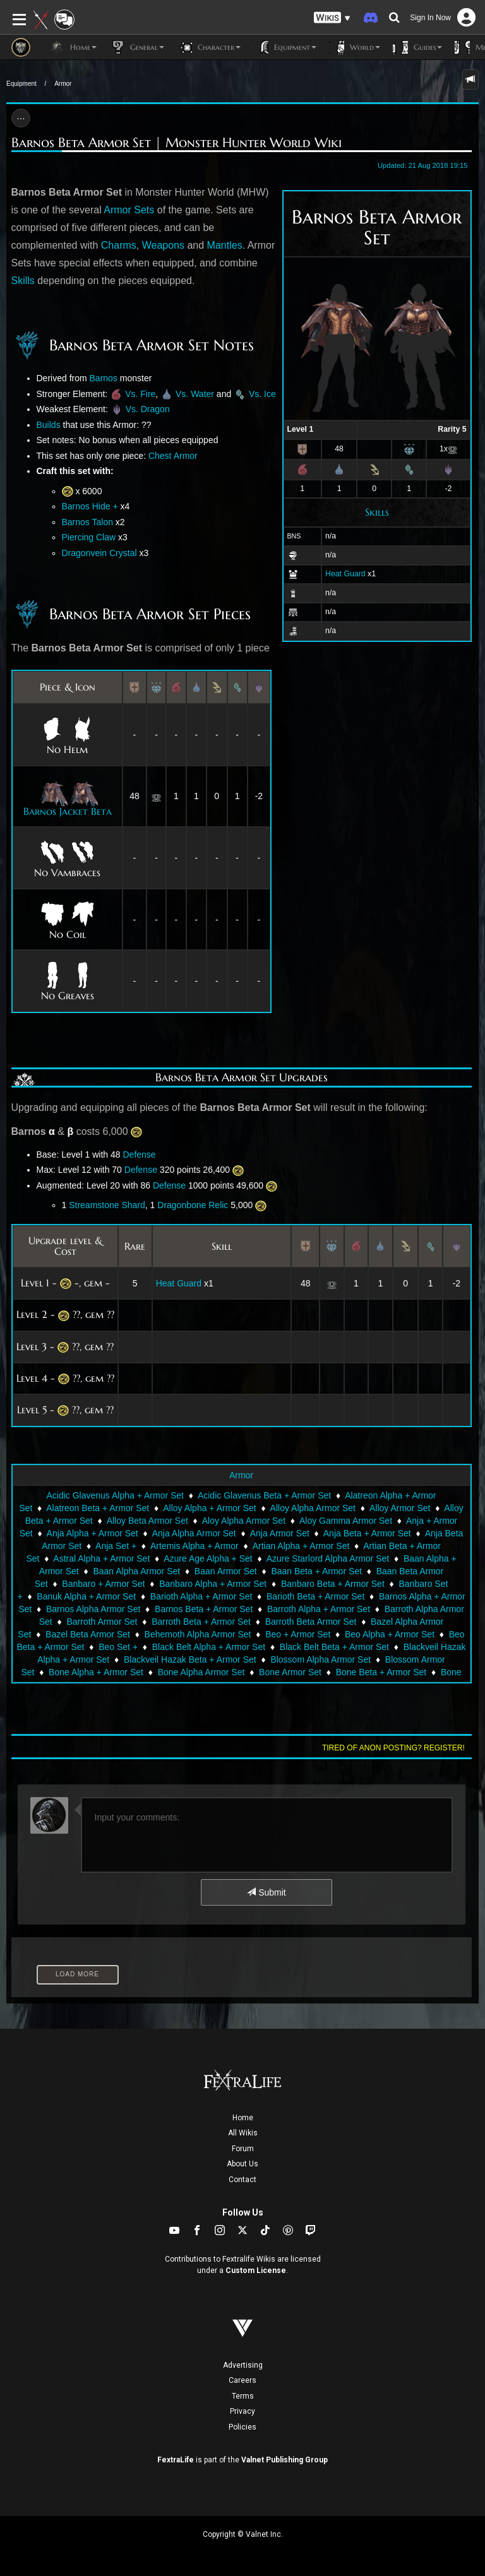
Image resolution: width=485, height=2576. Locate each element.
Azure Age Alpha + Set (208, 1558)
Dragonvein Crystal (99, 553)
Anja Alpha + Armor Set (92, 1533)
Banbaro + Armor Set (103, 1584)
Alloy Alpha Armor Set (313, 1508)
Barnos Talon (87, 522)
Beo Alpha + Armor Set (389, 1634)
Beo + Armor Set (297, 1634)
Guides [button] (417, 47)
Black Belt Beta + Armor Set (334, 1647)
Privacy (242, 2411)
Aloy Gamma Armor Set (345, 1521)
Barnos (103, 378)
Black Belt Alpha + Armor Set (208, 1647)
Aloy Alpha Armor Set (243, 1521)
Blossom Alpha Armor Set (320, 1659)
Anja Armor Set (279, 1533)
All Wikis (243, 2132)
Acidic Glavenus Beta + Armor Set (264, 1495)
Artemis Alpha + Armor (194, 1546)
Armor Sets (129, 210)
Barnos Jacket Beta (67, 811)
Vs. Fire (140, 394)
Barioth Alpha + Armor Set (201, 1596)
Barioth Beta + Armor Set (315, 1596)
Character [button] (209, 47)
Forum (243, 2148)
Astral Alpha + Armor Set (101, 1558)
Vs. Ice (262, 394)
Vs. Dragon (148, 409)
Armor (62, 83)
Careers (242, 2380)
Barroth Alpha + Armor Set (318, 1609)
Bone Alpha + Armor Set (96, 1672)
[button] (332, 18)
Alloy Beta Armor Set (147, 1521)
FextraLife (175, 2459)
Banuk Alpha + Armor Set (86, 1596)
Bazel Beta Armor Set (87, 1634)
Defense (139, 1154)
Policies (242, 2427)
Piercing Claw (89, 537)
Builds (49, 425)
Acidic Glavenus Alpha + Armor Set (115, 1495)
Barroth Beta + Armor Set (201, 1622)
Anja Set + (115, 1546)
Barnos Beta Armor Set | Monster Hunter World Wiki (176, 142)
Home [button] (73, 47)
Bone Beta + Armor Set (381, 1672)
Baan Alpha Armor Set (136, 1571)
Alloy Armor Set (399, 1508)
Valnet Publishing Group (284, 2459)
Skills (377, 512)
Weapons (163, 245)
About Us (242, 2163)
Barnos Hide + (90, 506)
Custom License (255, 2270)
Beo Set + (118, 1647)
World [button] (354, 47)
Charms (118, 245)
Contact (242, 2179)
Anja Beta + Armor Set (367, 1533)
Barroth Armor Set (101, 1622)
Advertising (243, 2365)
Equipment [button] (284, 47)
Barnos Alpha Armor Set (93, 1609)
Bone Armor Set (290, 1672)
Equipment (21, 83)
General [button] (136, 47)
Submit (266, 1892)
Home (242, 2117)
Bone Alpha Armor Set (201, 1672)
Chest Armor (173, 456)
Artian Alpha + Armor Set (301, 1546)
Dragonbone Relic (192, 1205)
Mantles (224, 245)
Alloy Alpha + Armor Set (209, 1508)
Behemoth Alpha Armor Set (198, 1634)
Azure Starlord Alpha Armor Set (328, 1558)
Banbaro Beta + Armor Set (333, 1584)
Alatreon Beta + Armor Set (97, 1508)
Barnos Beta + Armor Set (204, 1609)
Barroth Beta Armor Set (311, 1622)
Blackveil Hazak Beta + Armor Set (190, 1659)
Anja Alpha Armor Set (194, 1533)
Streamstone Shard (107, 1205)
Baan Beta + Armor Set (316, 1571)
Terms (243, 2396)
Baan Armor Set (226, 1571)
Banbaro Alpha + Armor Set (212, 1584)
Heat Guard (345, 573)
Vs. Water (195, 394)
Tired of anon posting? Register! (393, 1747)
